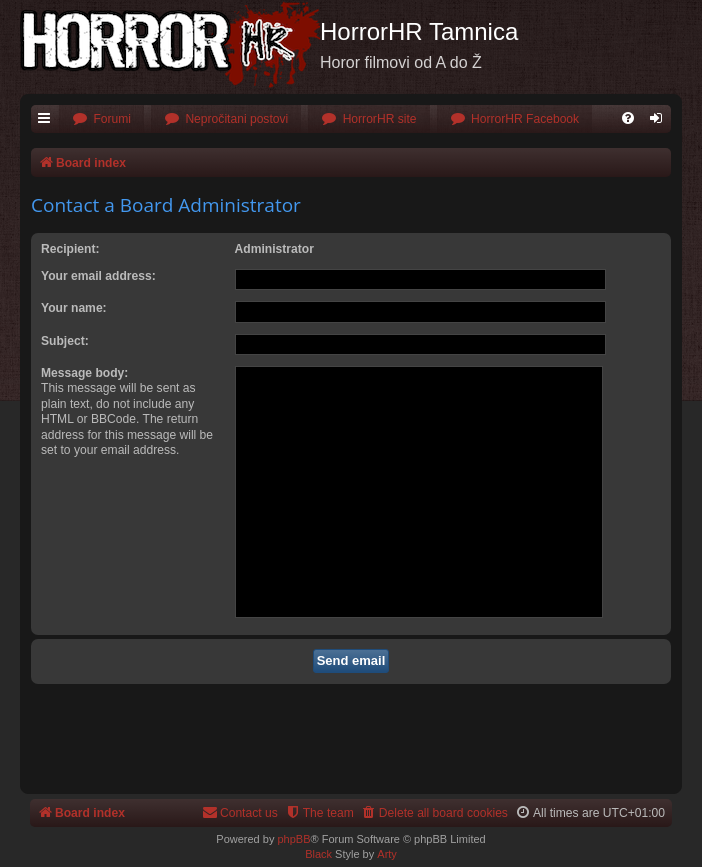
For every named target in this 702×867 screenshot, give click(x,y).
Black (318, 854)
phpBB (293, 839)
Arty (387, 854)
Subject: (65, 341)
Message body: (84, 373)
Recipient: (70, 249)
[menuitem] (101, 119)
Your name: (74, 308)
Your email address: (98, 276)
